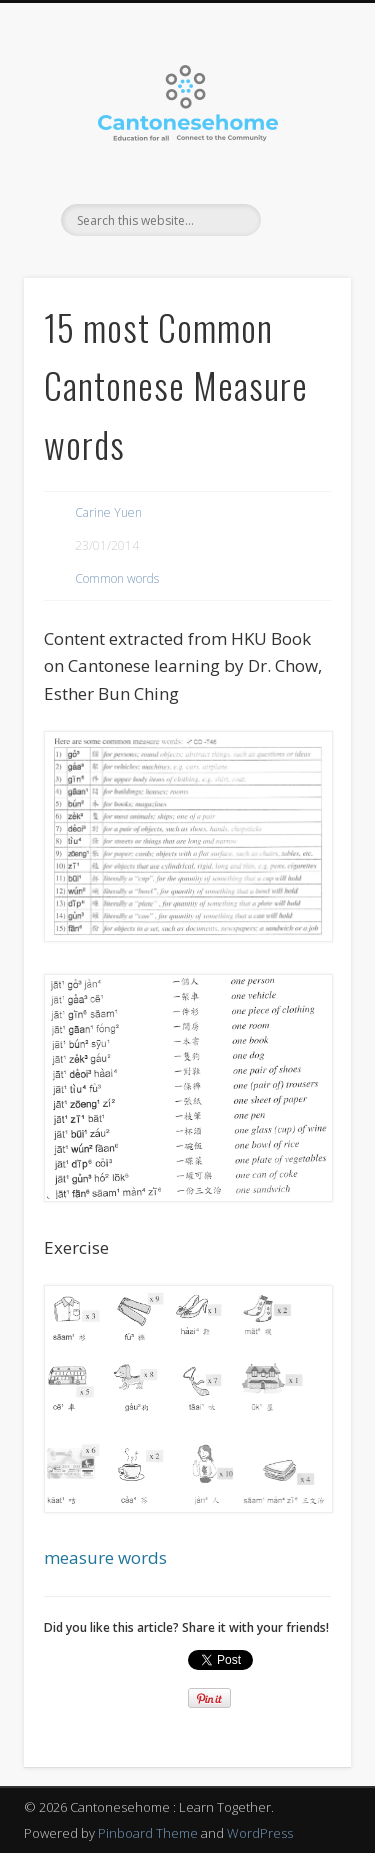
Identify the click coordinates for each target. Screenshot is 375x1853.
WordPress (260, 1833)
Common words (117, 578)
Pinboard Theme (148, 1833)
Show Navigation (303, 179)
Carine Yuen (108, 512)
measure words (105, 1557)
